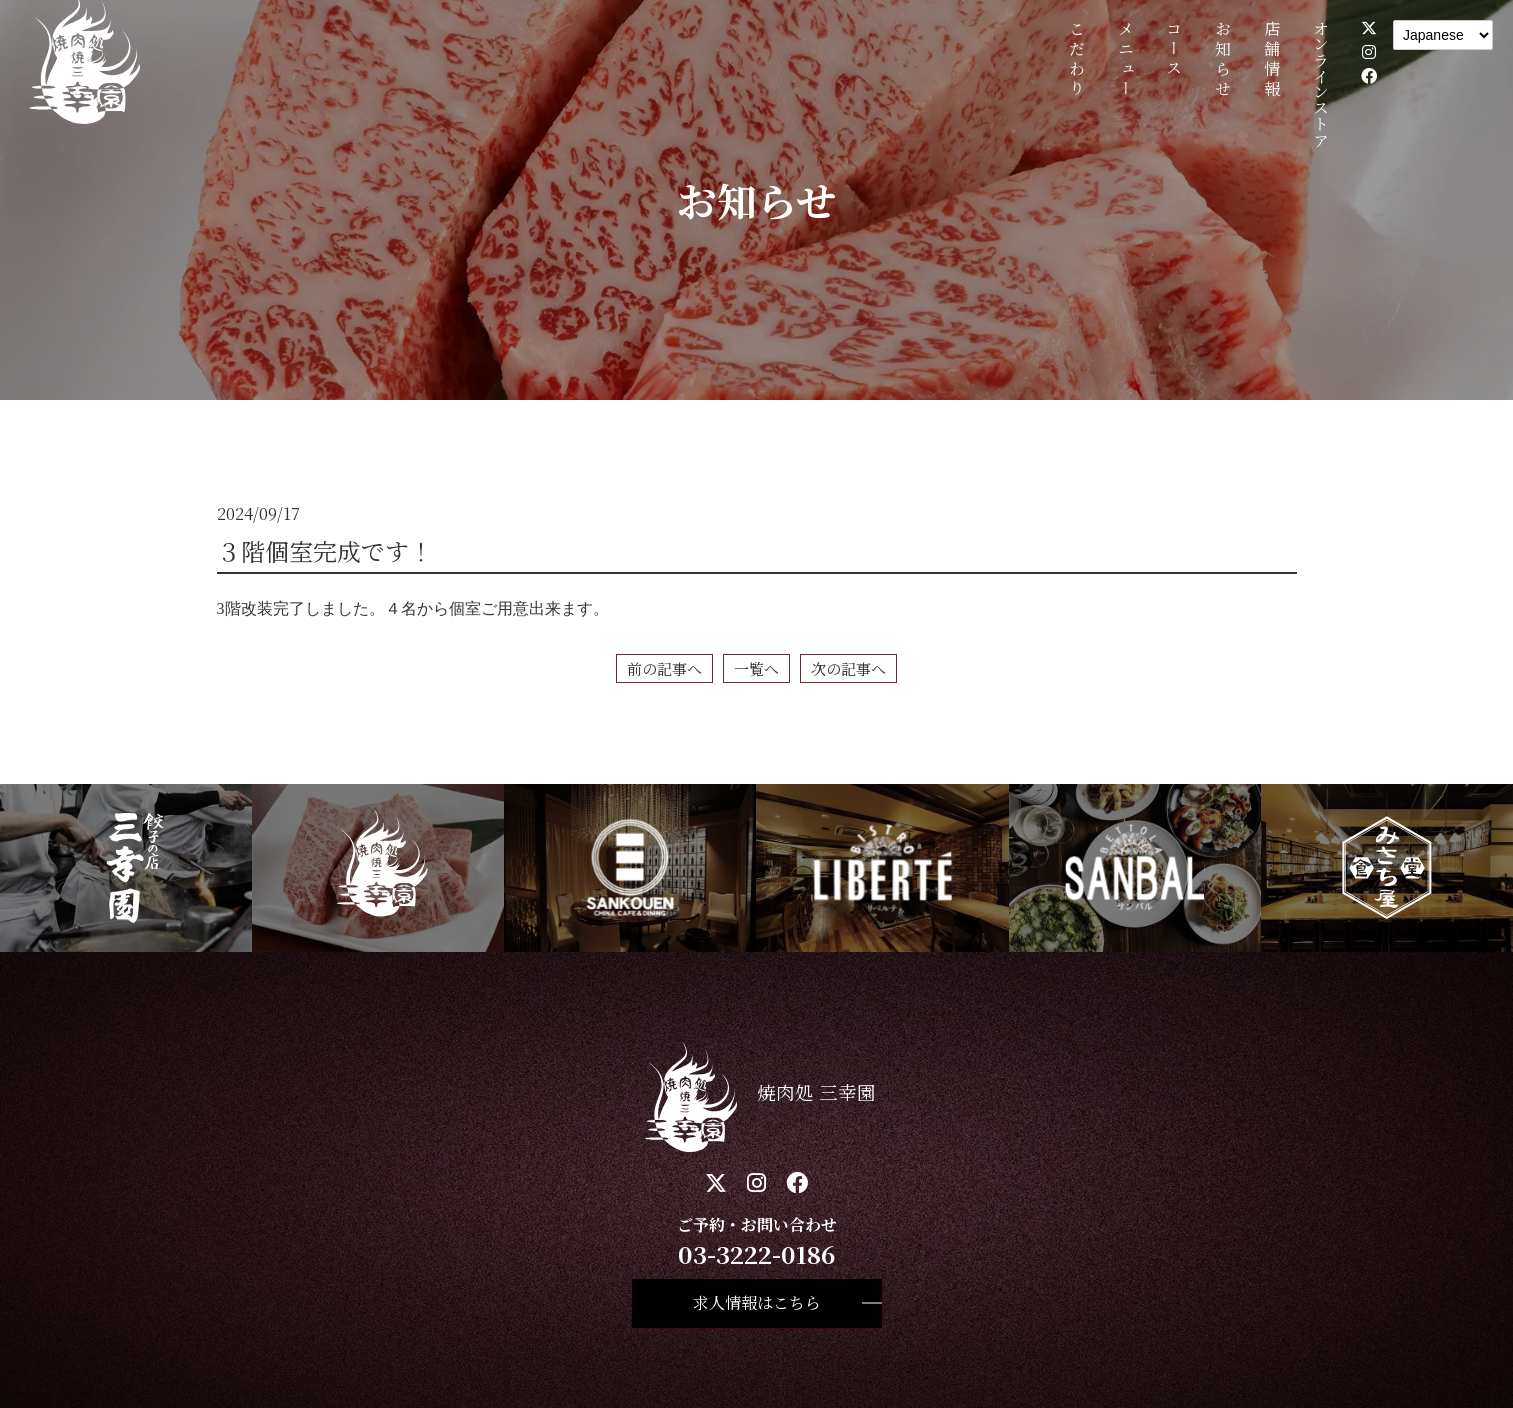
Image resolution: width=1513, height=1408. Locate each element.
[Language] (1443, 35)
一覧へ (756, 668)
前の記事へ (664, 668)
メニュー (1125, 60)
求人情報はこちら (757, 1302)
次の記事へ (848, 668)
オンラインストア (1320, 84)
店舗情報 (1271, 60)
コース (1174, 50)
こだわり (1076, 60)
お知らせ (1223, 60)
